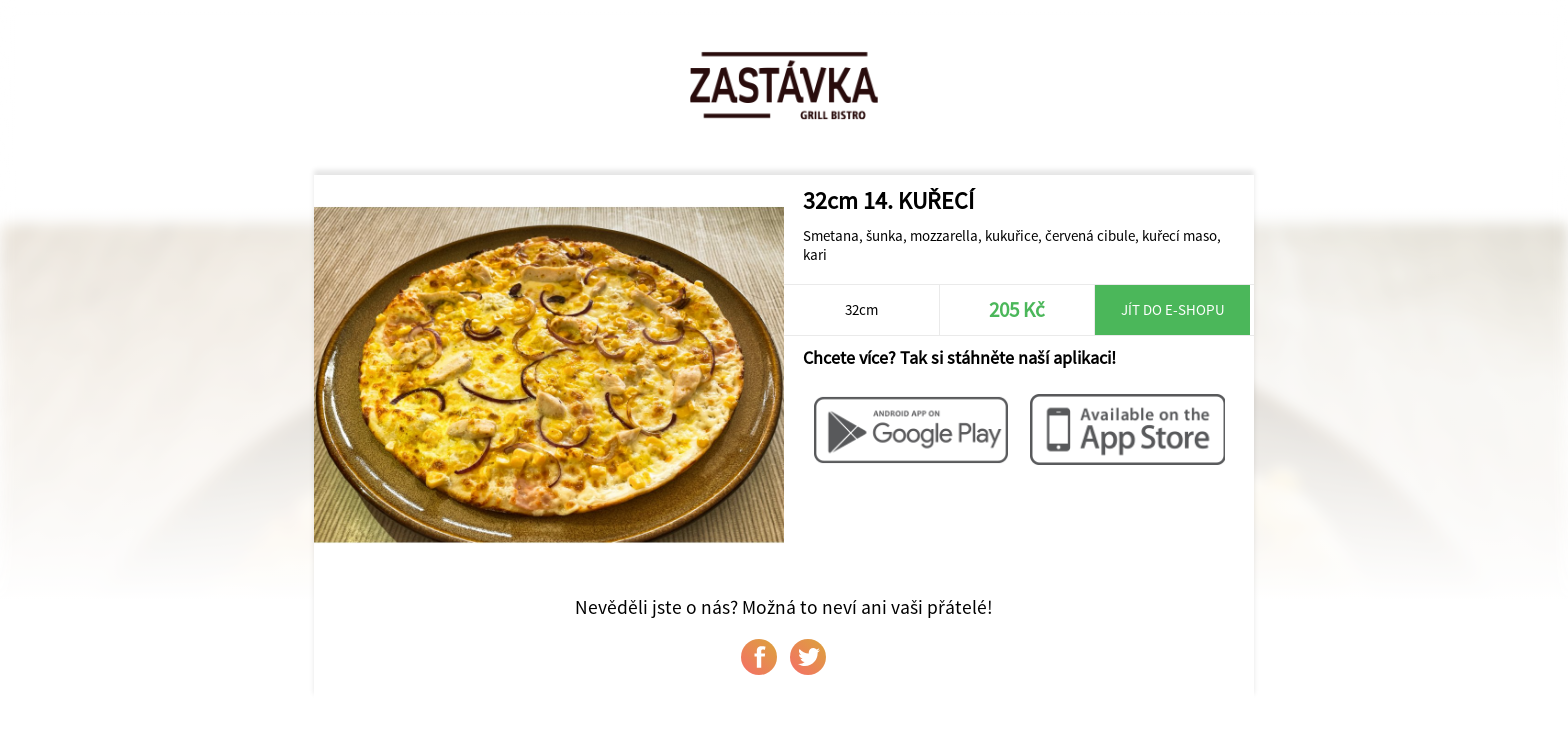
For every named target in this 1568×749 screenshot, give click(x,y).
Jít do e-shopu (1173, 309)
